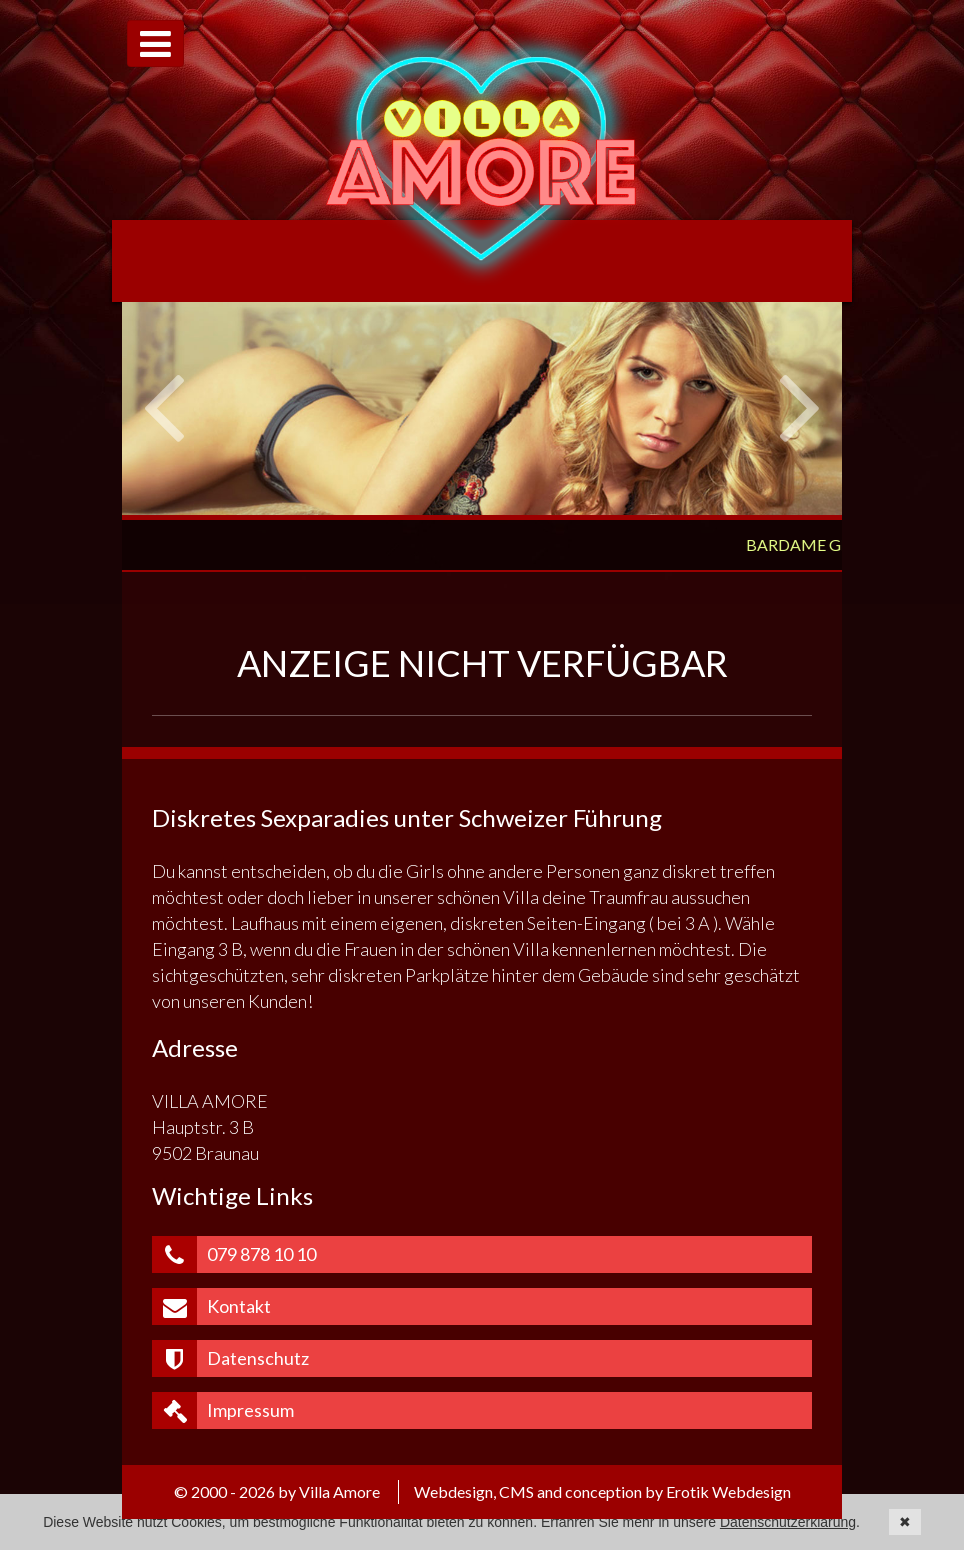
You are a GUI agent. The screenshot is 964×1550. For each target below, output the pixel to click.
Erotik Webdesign (728, 1491)
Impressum (223, 1410)
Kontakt (211, 1306)
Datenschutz (230, 1358)
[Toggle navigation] (155, 43)
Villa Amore (482, 158)
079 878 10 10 (234, 1254)
